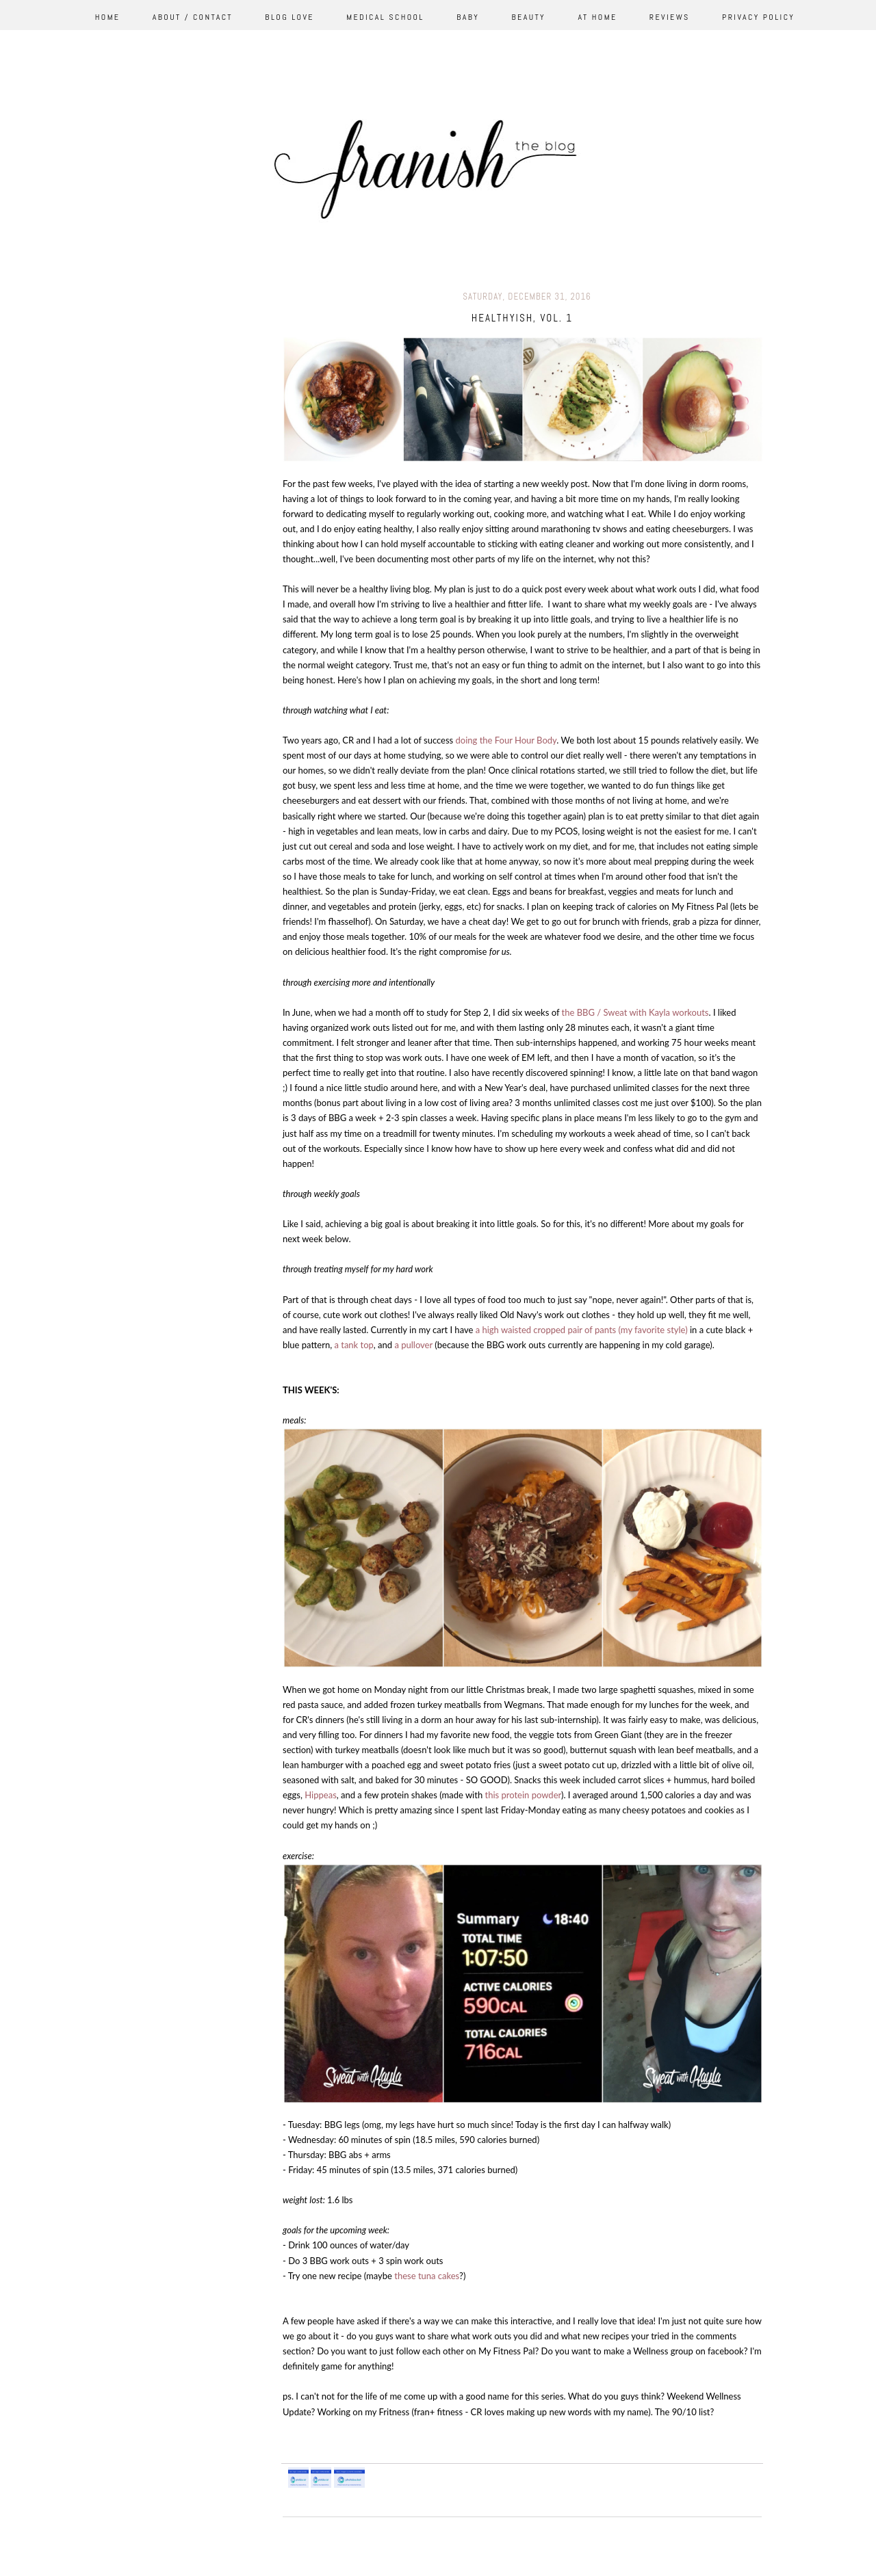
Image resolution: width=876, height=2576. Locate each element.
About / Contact (193, 17)
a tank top (353, 1344)
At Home (597, 17)
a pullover (414, 1344)
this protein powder (523, 1794)
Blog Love (289, 17)
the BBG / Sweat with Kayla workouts (635, 1012)
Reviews (669, 17)
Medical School (385, 17)
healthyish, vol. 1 (522, 317)
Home (107, 17)
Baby (467, 17)
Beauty (529, 17)
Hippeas (320, 1794)
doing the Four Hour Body (506, 740)
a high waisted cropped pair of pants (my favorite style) (582, 1329)
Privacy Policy (758, 17)
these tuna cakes (426, 2275)
